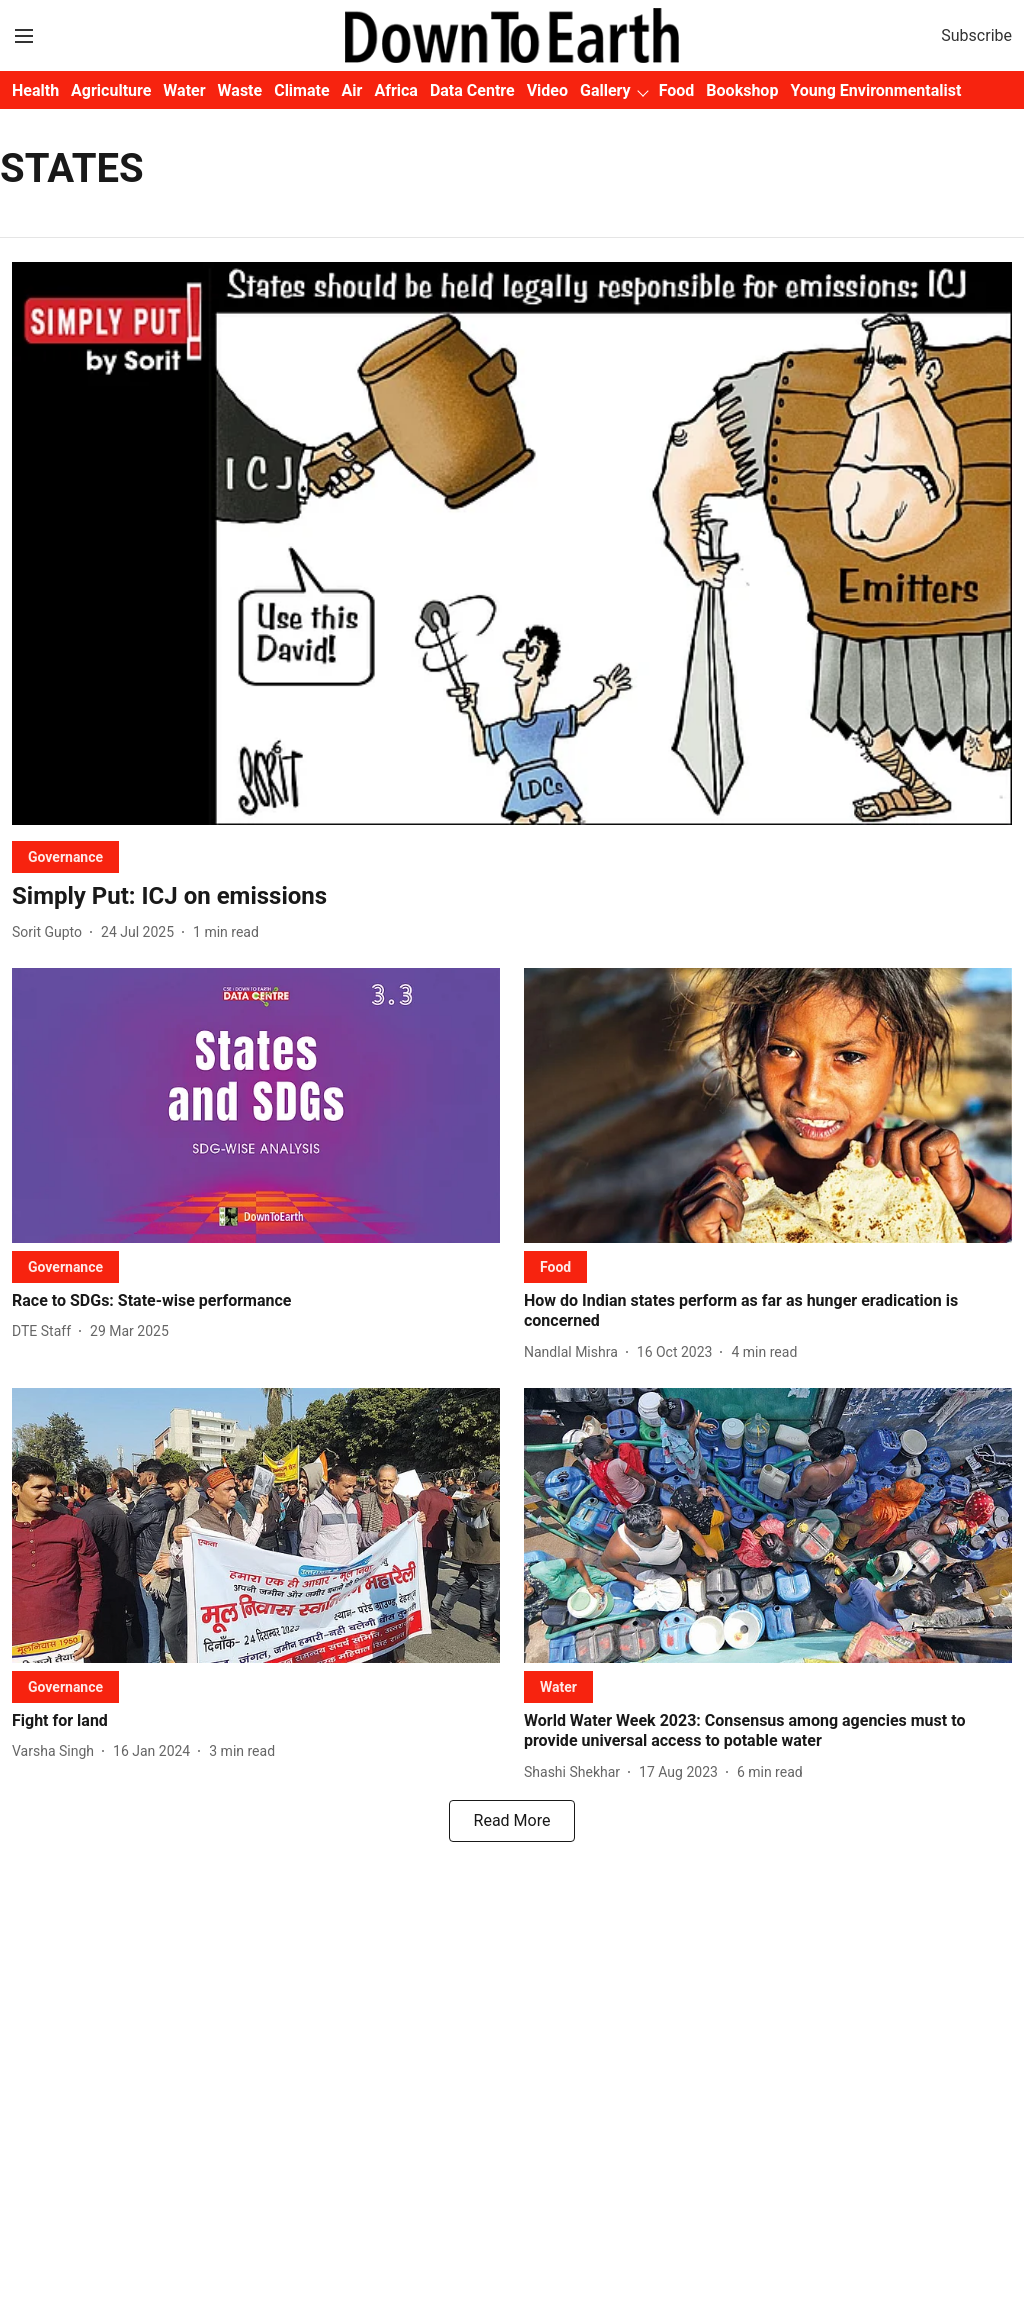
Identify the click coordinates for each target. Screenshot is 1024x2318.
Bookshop (742, 90)
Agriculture (111, 90)
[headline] (512, 896)
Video (547, 90)
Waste (240, 90)
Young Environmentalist (875, 90)
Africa (395, 90)
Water (184, 90)
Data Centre (472, 90)
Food (677, 90)
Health (35, 90)
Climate (301, 90)
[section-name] (65, 856)
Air (352, 90)
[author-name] (51, 932)
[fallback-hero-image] (512, 543)
